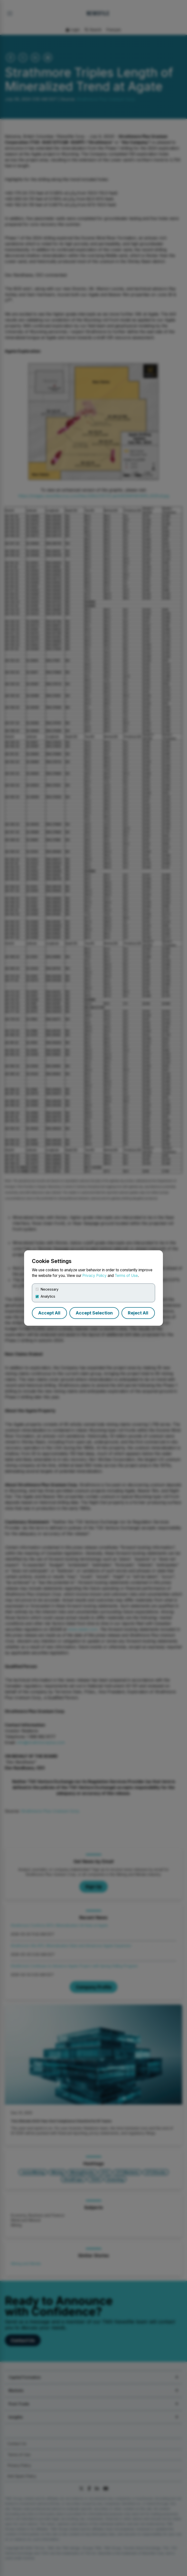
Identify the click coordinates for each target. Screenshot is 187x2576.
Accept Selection (94, 1312)
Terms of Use (126, 1275)
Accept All (49, 1312)
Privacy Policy (94, 1275)
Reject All (138, 1312)
